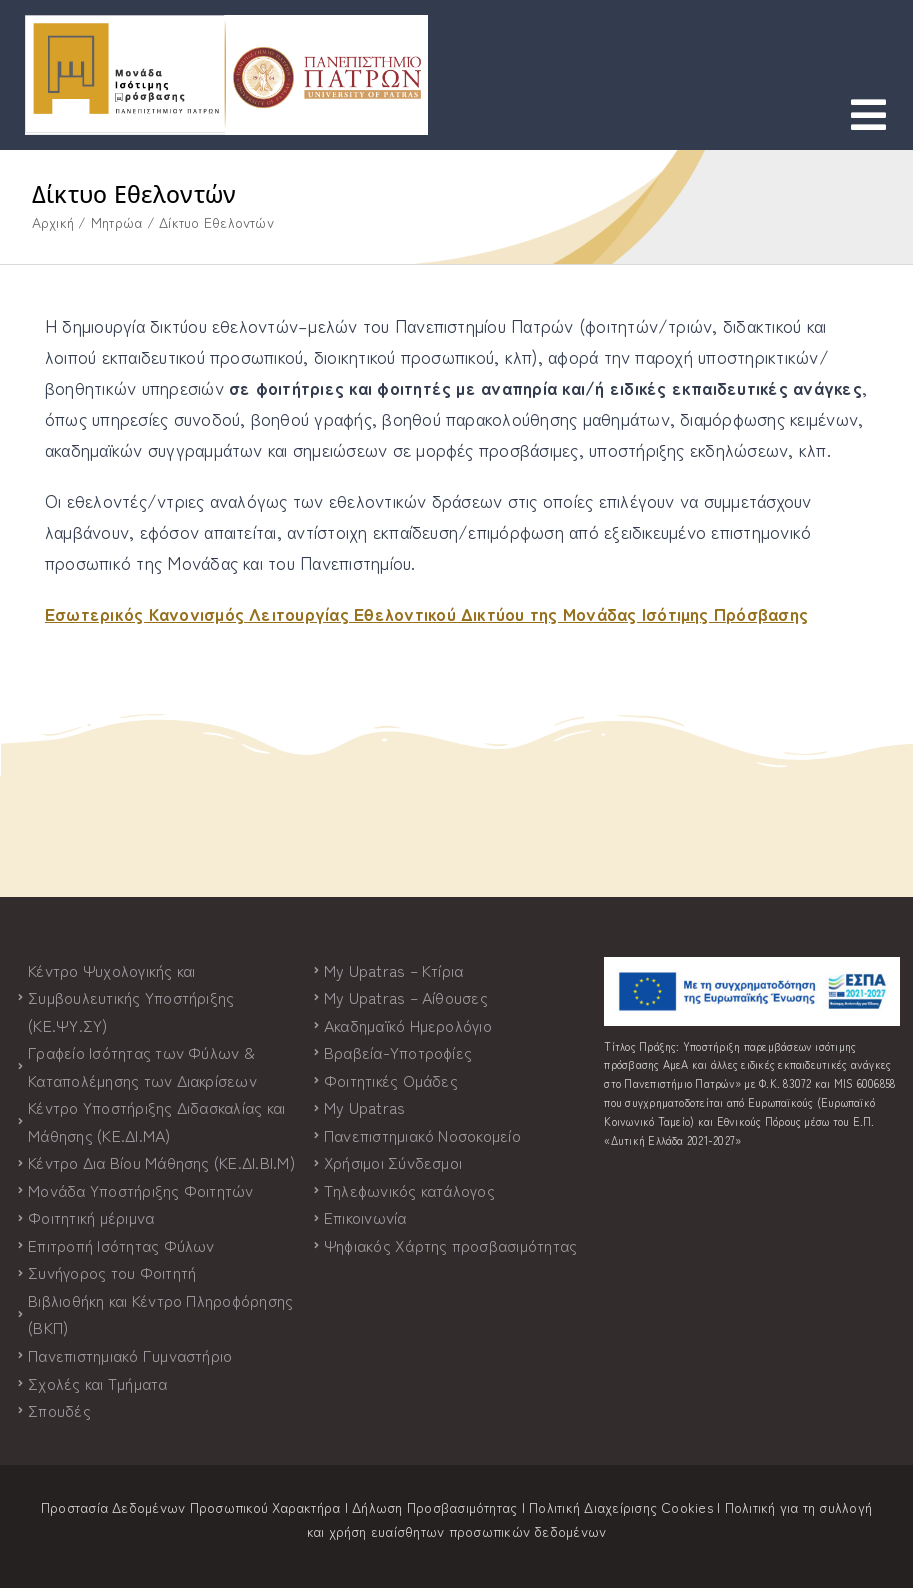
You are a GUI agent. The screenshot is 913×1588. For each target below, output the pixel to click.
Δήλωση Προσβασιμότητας (434, 1507)
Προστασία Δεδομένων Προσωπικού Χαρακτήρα (191, 1507)
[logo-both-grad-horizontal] (226, 23)
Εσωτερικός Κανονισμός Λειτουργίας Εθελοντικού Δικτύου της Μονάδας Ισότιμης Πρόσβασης (426, 613)
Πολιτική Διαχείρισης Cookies (621, 1507)
